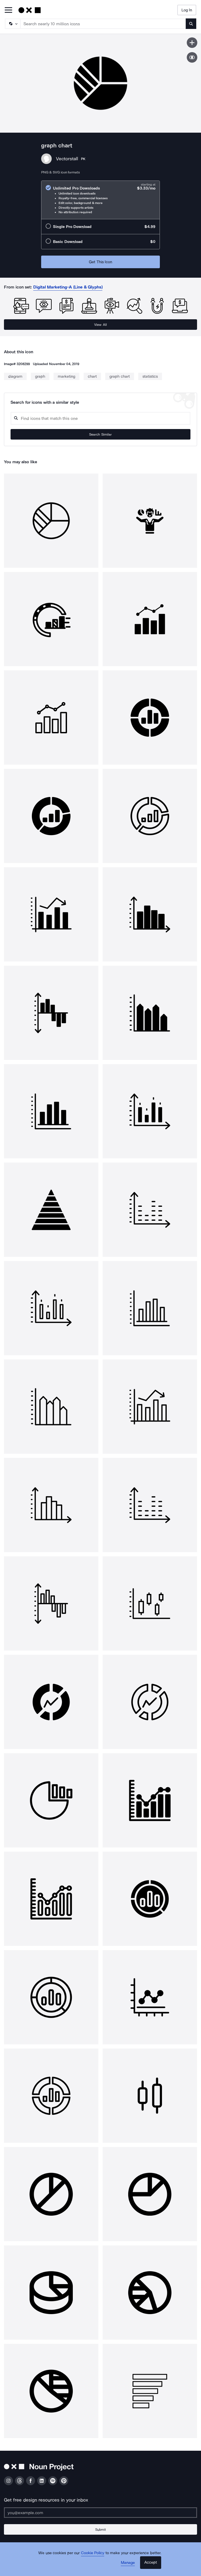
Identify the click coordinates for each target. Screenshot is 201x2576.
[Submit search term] (191, 23)
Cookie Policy (92, 2552)
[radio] (100, 200)
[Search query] (100, 418)
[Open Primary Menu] (8, 10)
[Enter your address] (100, 2512)
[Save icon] (192, 42)
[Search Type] (12, 23)
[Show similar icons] (192, 57)
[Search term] (103, 23)
